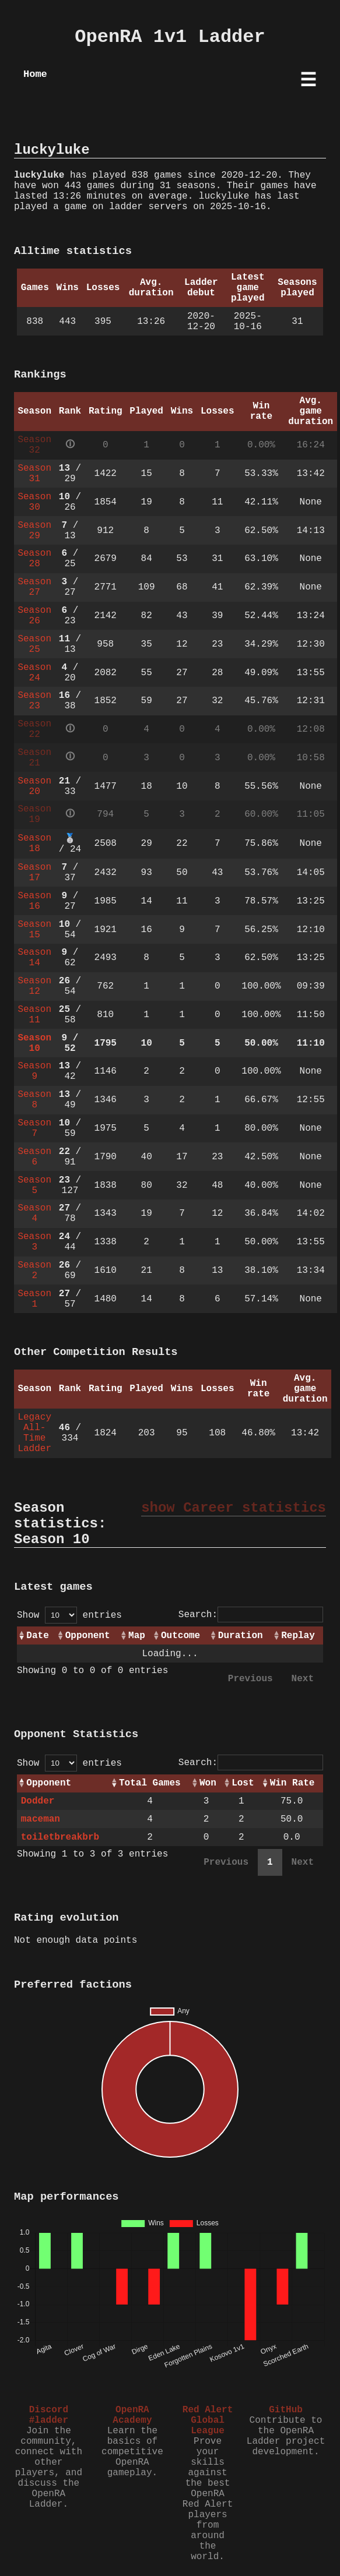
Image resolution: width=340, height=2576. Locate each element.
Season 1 (34, 1299)
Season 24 (34, 672)
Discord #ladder (48, 2415)
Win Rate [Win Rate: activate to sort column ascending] (292, 1783)
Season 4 (34, 1213)
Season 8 (34, 1099)
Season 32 (34, 445)
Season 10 (34, 1043)
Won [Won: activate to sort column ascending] (207, 1783)
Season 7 (34, 1128)
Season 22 (34, 729)
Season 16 (34, 901)
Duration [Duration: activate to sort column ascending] (240, 1636)
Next (303, 1679)
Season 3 (34, 1241)
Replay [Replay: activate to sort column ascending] (298, 1636)
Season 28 (34, 558)
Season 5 (34, 1185)
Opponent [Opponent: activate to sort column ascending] (87, 1636)
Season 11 (34, 1014)
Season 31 (34, 473)
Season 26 (34, 615)
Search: (250, 1615)
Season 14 (34, 957)
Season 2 (34, 1270)
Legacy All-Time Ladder (34, 1433)
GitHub (286, 2410)
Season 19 (34, 814)
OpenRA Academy (132, 2415)
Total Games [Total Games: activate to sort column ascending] (150, 1783)
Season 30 (34, 502)
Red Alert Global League (208, 2420)
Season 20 (34, 786)
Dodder (38, 1801)
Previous (250, 1679)
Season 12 (34, 986)
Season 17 (34, 872)
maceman (40, 1819)
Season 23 (34, 700)
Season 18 (34, 843)
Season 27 (34, 587)
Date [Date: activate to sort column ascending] (37, 1636)
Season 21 (34, 757)
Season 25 (34, 644)
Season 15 (34, 929)
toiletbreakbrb (60, 1837)
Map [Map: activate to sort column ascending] (136, 1636)
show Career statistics (233, 1508)
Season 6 (34, 1156)
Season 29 (34, 530)
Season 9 (34, 1071)
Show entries (69, 1615)
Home (35, 74)
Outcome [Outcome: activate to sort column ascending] (180, 1636)
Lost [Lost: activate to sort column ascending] (243, 1783)
